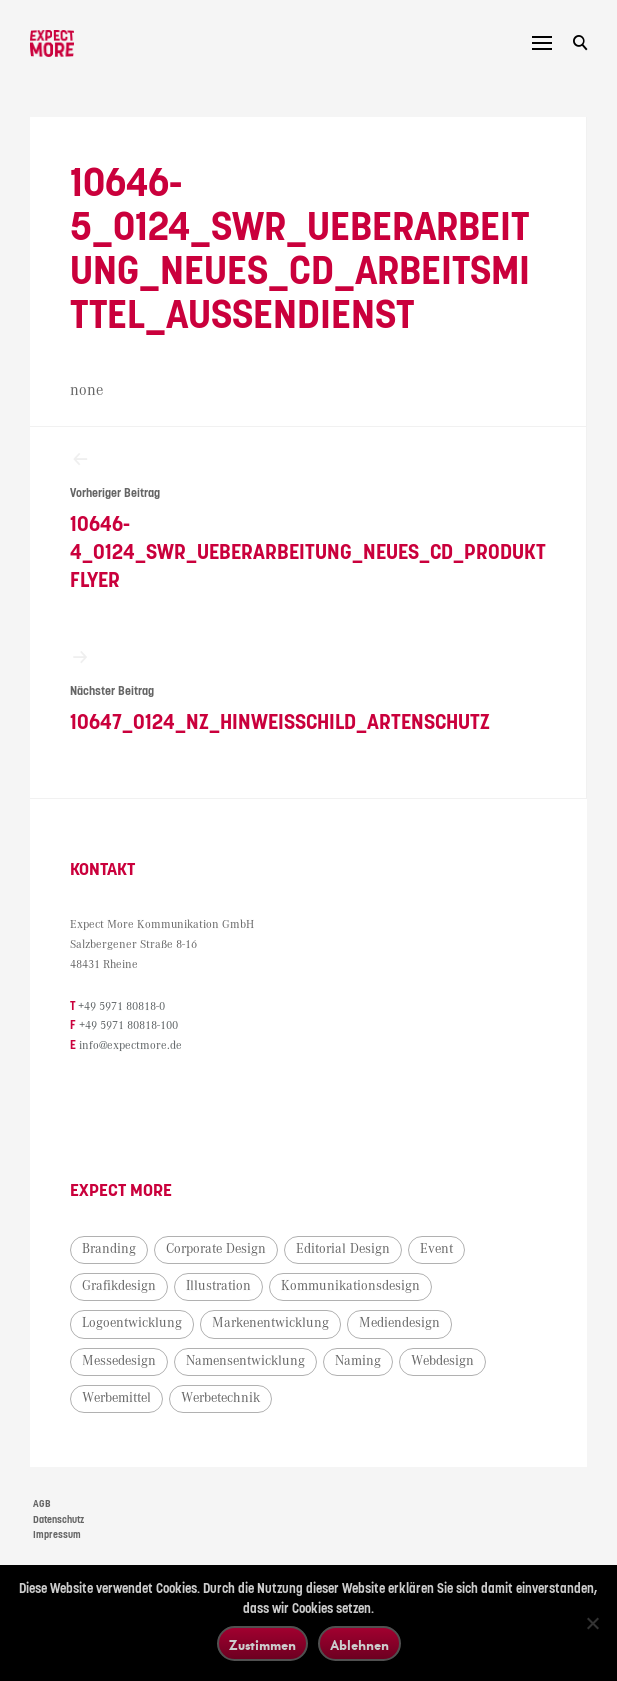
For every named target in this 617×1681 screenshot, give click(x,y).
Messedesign (119, 1361)
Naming (358, 1361)
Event (436, 1249)
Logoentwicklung (132, 1323)
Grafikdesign (119, 1286)
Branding (109, 1249)
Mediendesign (399, 1323)
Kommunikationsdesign (350, 1286)
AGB (42, 1504)
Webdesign (442, 1361)
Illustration (218, 1286)
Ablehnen (359, 1644)
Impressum (57, 1535)
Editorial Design (343, 1249)
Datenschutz (58, 1520)
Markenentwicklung (270, 1323)
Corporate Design (216, 1249)
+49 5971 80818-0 (121, 1006)
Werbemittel (116, 1398)
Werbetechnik (220, 1398)
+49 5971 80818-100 (128, 1025)
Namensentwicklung (245, 1361)
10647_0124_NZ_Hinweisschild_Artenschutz (308, 690)
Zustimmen (262, 1644)
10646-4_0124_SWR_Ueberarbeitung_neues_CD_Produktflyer (308, 520)
